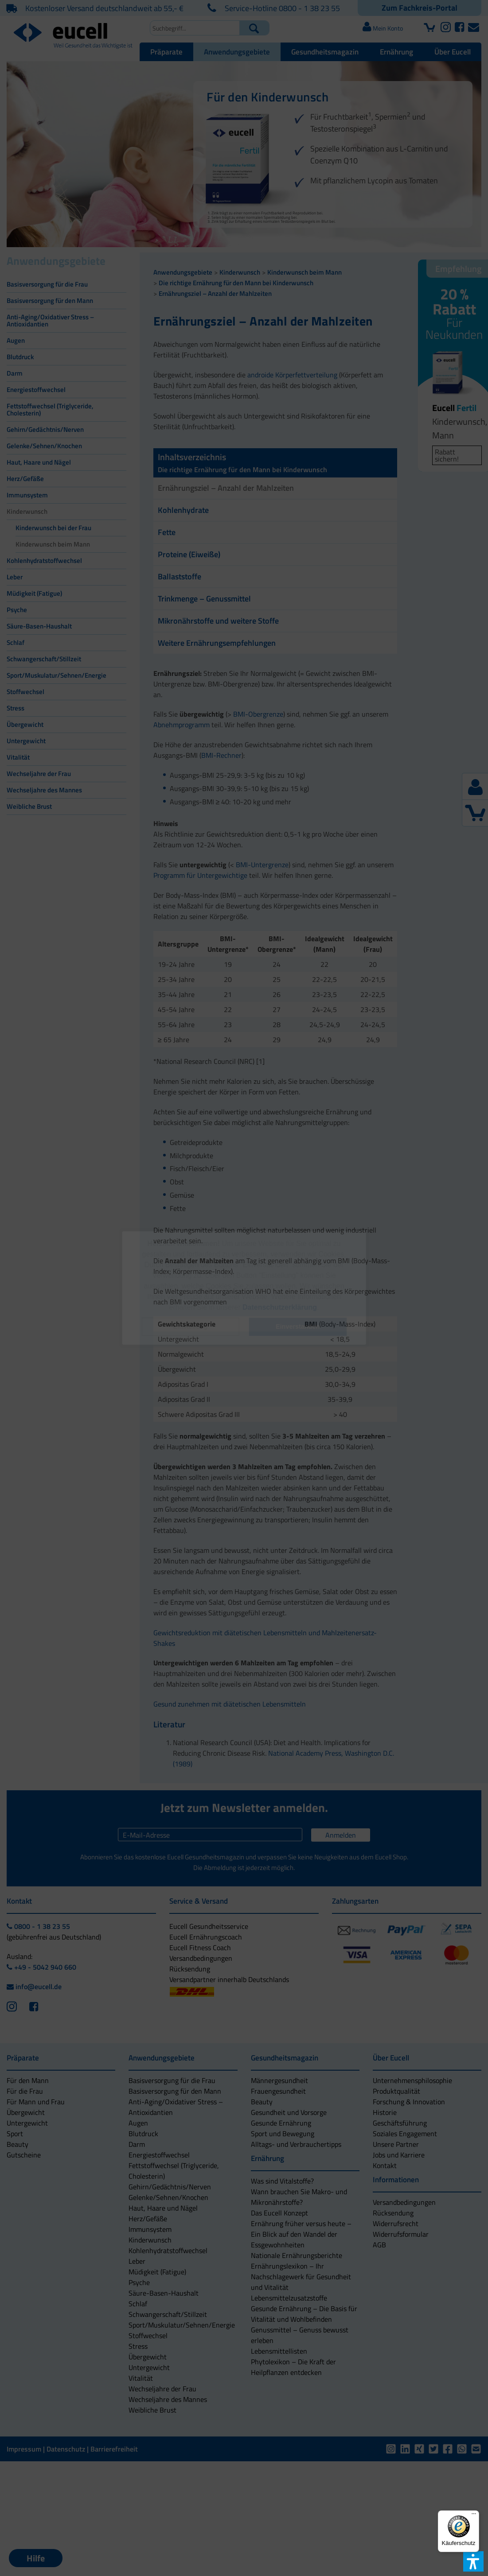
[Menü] (473, 2515)
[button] (190, 1327)
